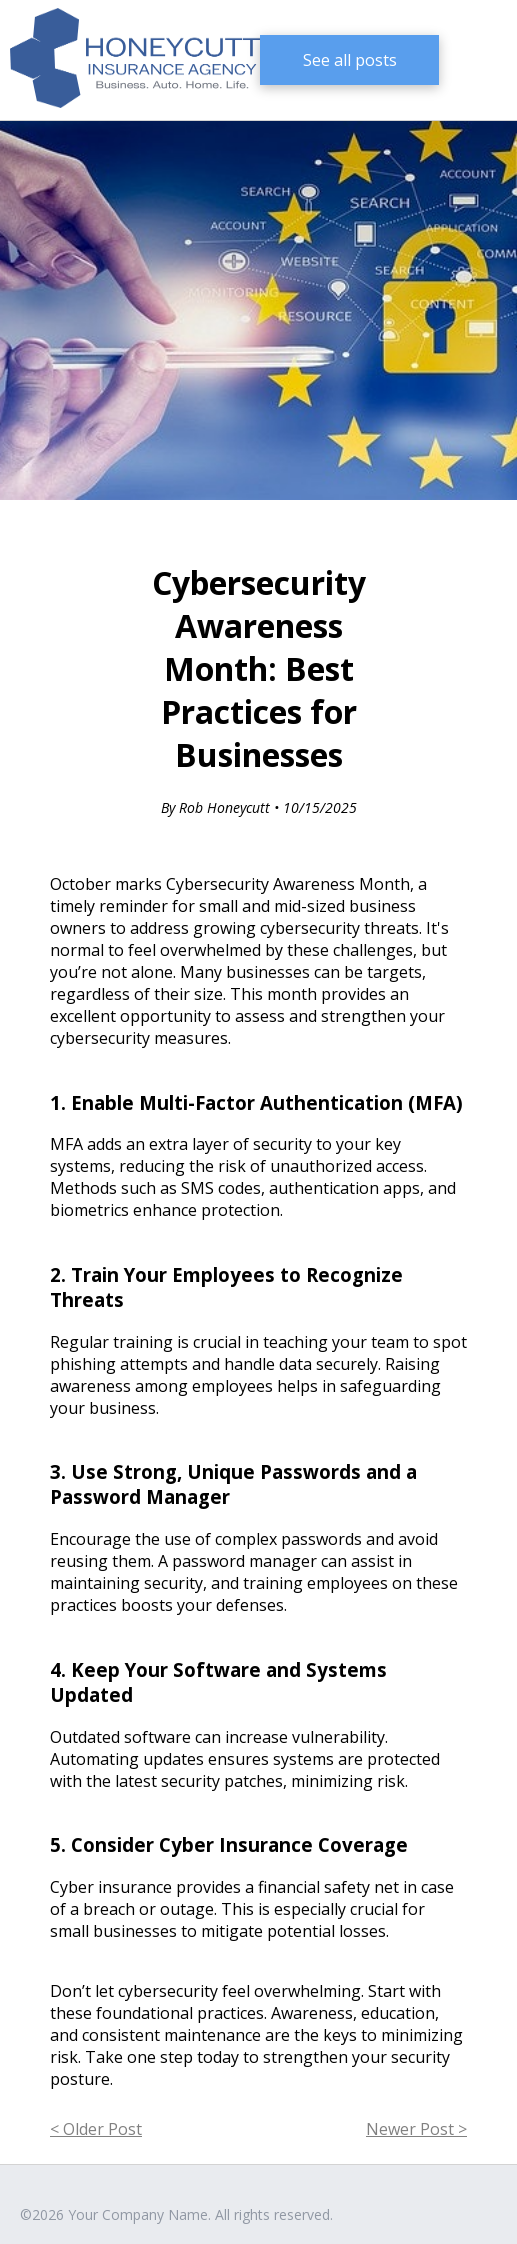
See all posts (350, 60)
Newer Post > (416, 2129)
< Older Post (96, 2129)
